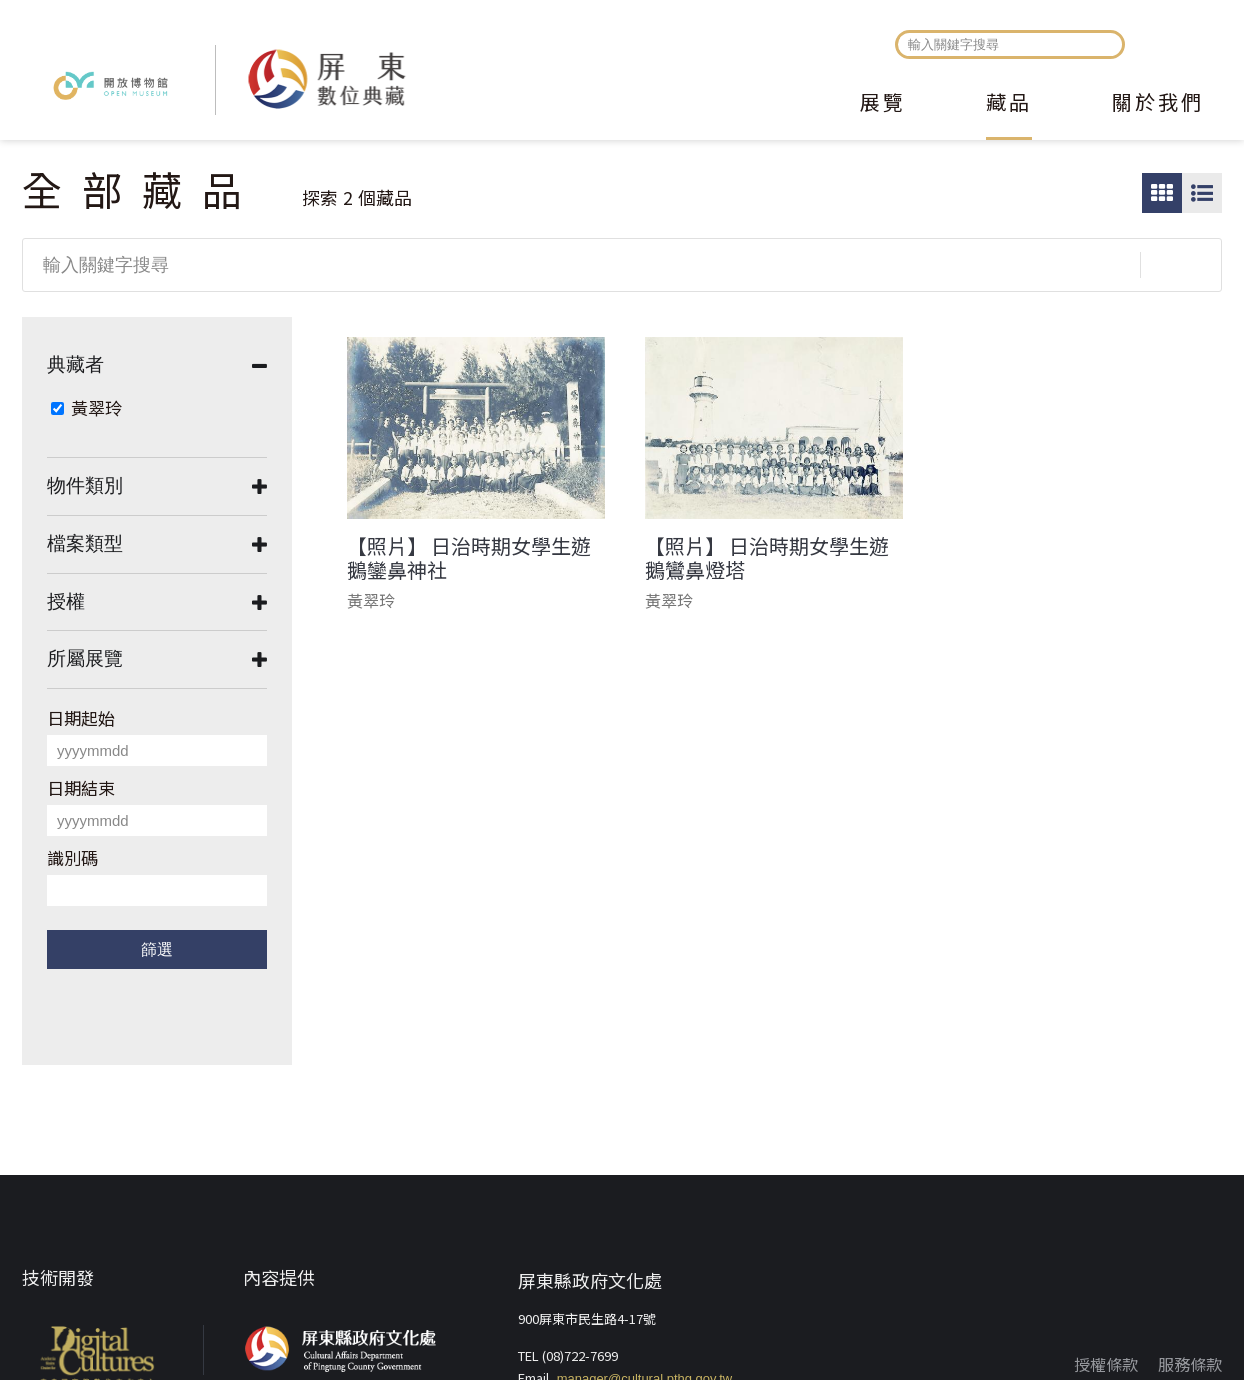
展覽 (883, 104)
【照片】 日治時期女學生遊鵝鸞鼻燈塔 (767, 558)
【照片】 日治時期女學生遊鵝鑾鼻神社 (469, 558)
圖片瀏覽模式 (1162, 193)
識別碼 (72, 857)
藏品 (1009, 104)
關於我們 (1158, 104)
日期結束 (81, 787)
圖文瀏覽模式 (1202, 193)
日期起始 (81, 717)
